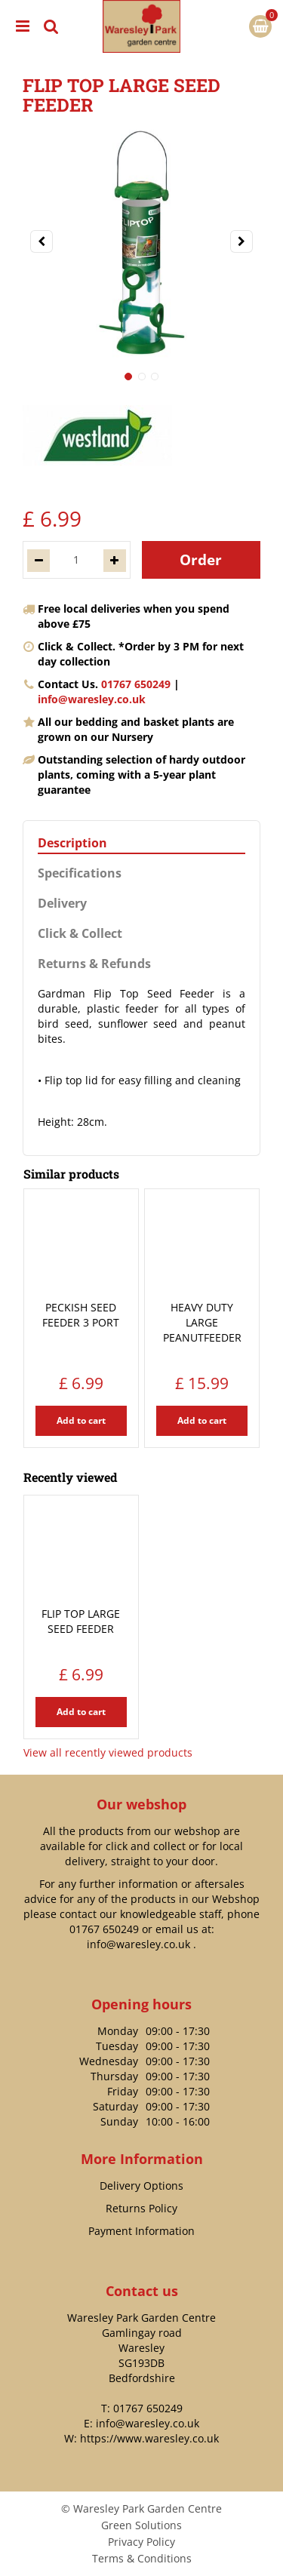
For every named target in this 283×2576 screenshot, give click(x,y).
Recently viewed (70, 1477)
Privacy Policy (141, 2542)
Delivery (62, 903)
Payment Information (141, 2231)
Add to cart (81, 1420)
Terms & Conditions (142, 2558)
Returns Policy (141, 2208)
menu (22, 26)
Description (72, 843)
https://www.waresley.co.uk (149, 2438)
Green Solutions (141, 2525)
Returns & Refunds (94, 964)
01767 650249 (136, 684)
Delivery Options (141, 2185)
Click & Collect (80, 934)
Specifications (80, 873)
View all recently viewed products (107, 1752)
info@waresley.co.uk (92, 699)
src (51, 26)
